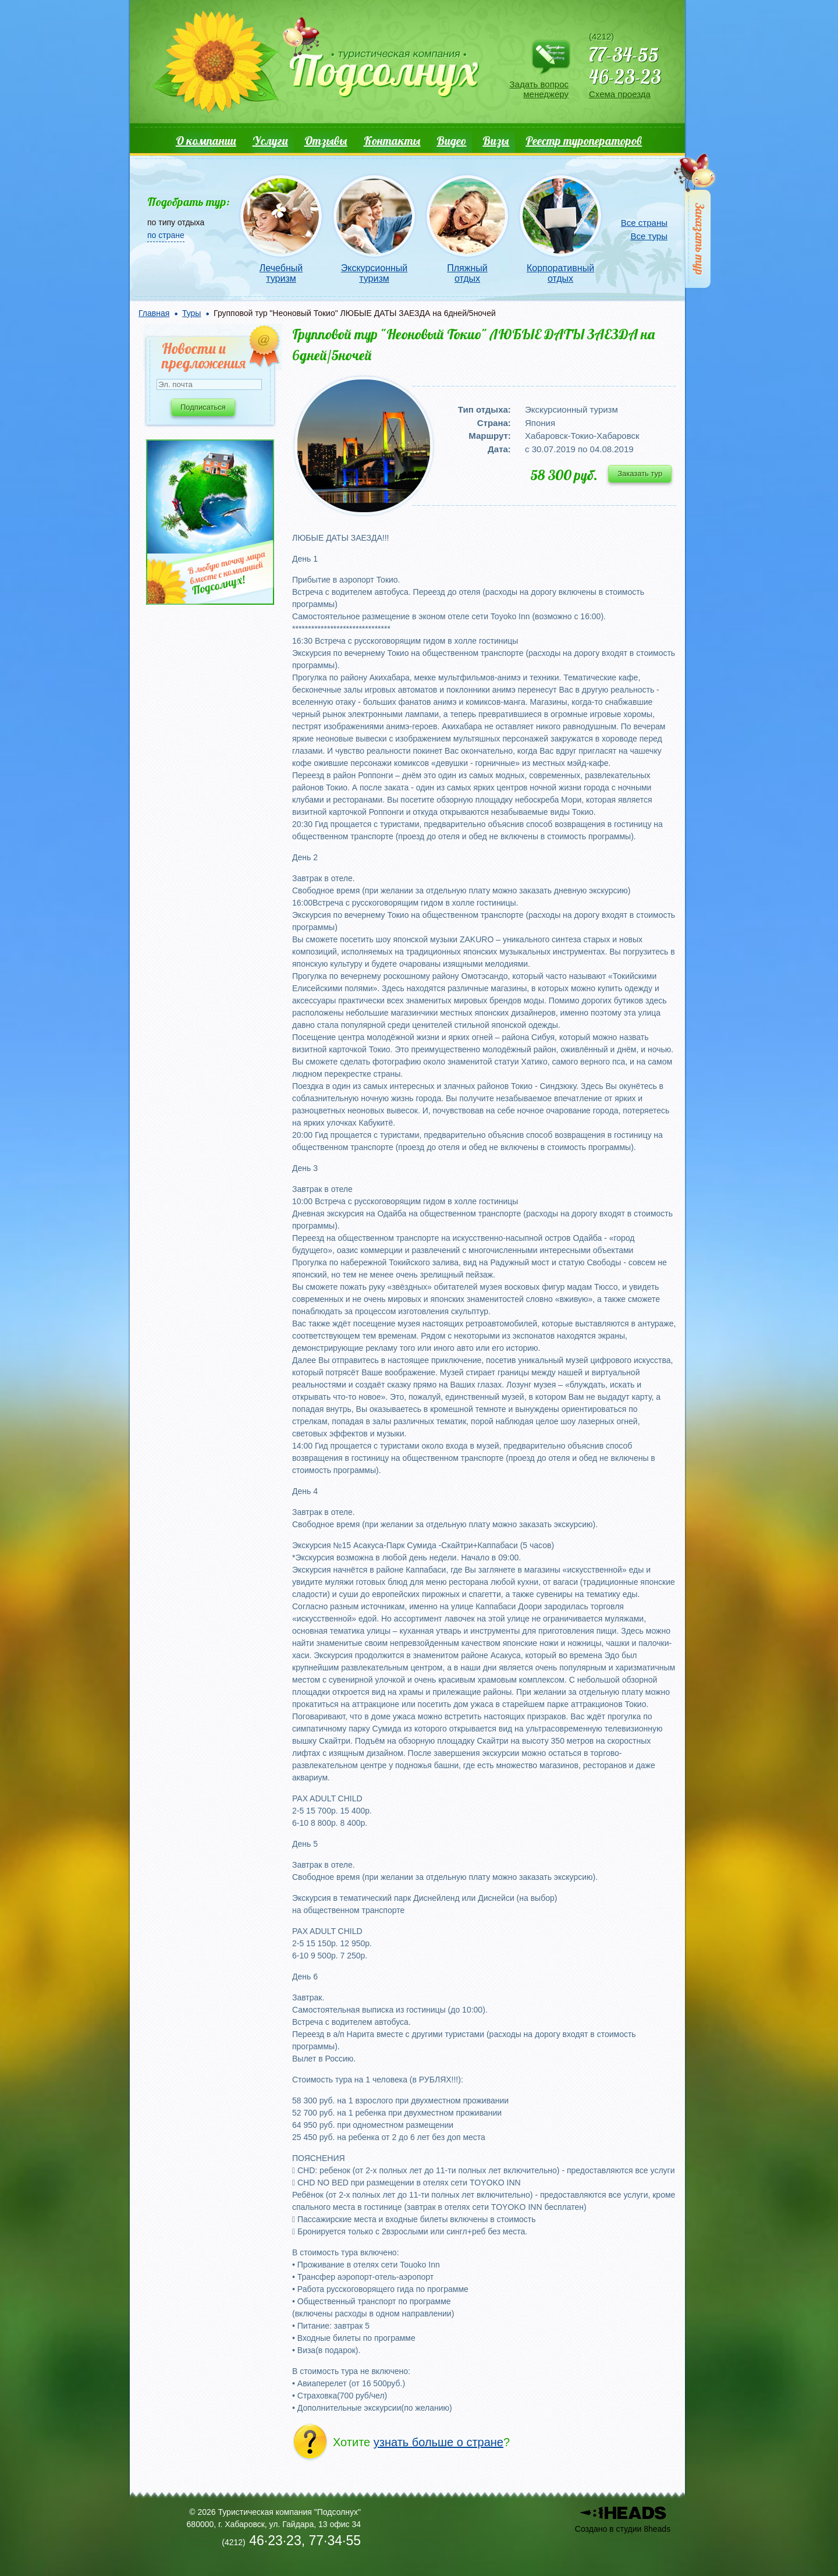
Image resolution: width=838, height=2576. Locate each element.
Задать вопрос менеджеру (539, 89)
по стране (165, 235)
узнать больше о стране (438, 2442)
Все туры (648, 236)
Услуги (270, 140)
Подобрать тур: (188, 201)
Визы (495, 140)
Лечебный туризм (281, 273)
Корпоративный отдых (560, 273)
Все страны (644, 223)
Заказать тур (639, 473)
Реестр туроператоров (583, 140)
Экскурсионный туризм (374, 273)
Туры (191, 313)
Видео (451, 140)
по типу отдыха (175, 222)
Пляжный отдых (467, 273)
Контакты (392, 140)
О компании (206, 140)
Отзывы (325, 140)
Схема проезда (620, 94)
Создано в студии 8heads (622, 2529)
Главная (154, 313)
